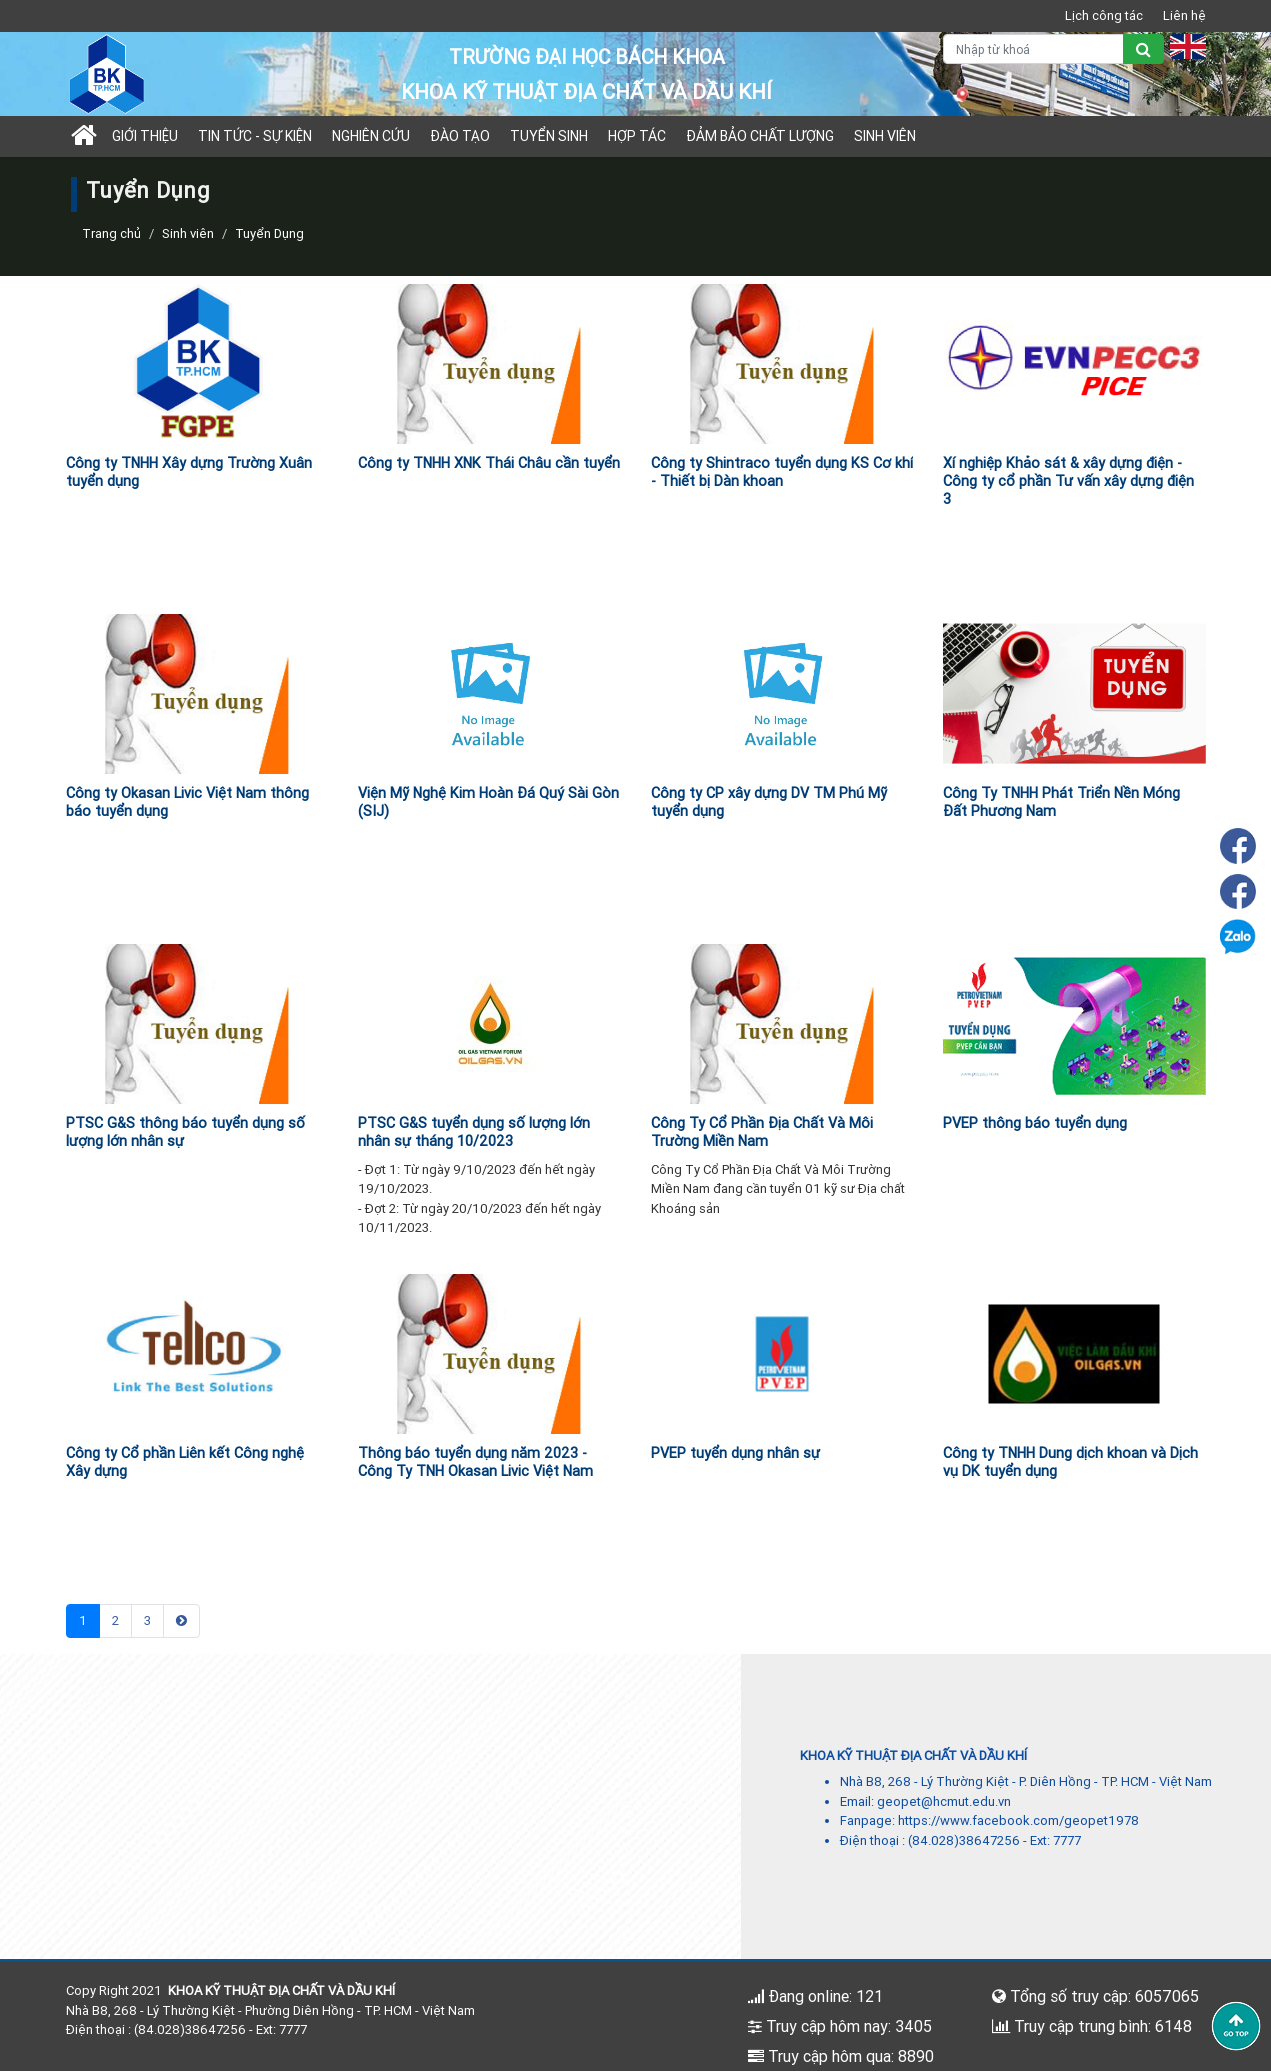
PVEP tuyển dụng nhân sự (735, 1453)
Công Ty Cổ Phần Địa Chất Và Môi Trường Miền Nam (762, 1132)
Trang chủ (111, 233)
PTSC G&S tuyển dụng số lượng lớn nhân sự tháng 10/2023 (474, 1132)
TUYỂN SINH (549, 136)
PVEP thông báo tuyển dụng (1035, 1123)
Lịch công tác (1104, 15)
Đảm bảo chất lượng (760, 136)
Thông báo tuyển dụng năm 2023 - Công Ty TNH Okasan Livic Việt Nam (475, 1462)
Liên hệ (1184, 15)
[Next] (181, 1621)
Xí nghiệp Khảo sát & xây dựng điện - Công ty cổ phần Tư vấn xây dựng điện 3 (1068, 481)
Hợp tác (637, 136)
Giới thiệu (145, 136)
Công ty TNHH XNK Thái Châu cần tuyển (489, 463)
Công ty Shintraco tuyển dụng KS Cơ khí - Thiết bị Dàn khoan (782, 472)
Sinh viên (885, 136)
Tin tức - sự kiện (255, 136)
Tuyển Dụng (269, 233)
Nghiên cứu (371, 136)
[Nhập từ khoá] (1033, 49)
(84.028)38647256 (964, 1840)
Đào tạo (460, 136)
